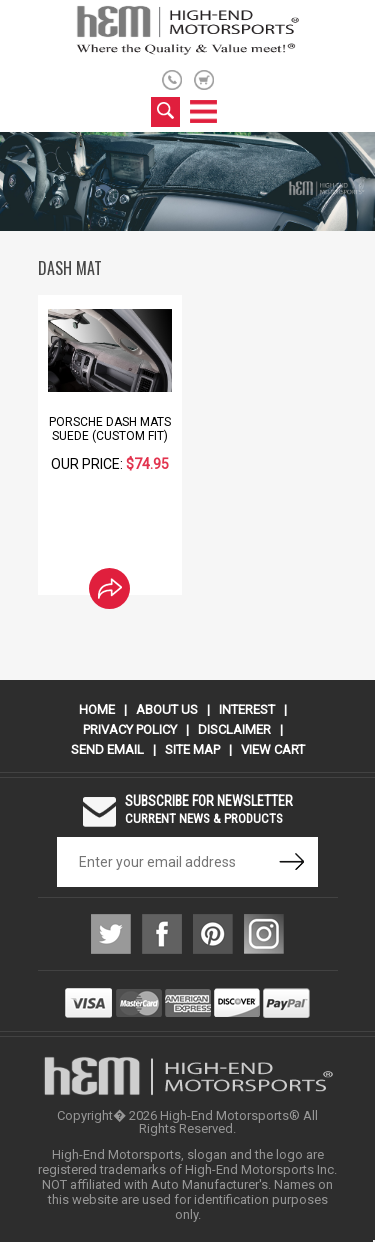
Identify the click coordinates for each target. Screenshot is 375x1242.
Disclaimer (234, 729)
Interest (247, 709)
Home (97, 709)
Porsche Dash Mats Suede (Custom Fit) (110, 429)
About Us (167, 709)
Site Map (192, 749)
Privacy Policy (130, 729)
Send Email (107, 749)
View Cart (273, 749)
